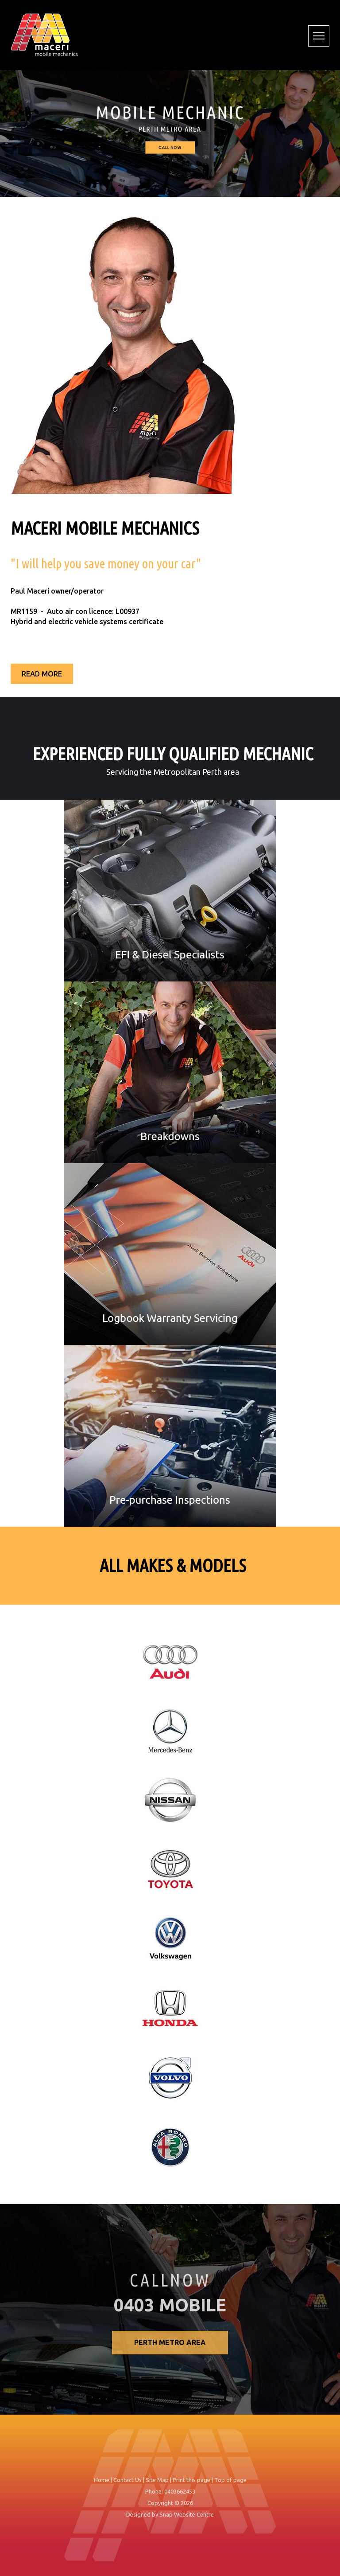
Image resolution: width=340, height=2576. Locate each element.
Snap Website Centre (186, 2520)
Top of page (230, 2485)
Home (101, 2485)
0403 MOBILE (170, 2311)
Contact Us (127, 2485)
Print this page (191, 2485)
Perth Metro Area (170, 2348)
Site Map (157, 2485)
